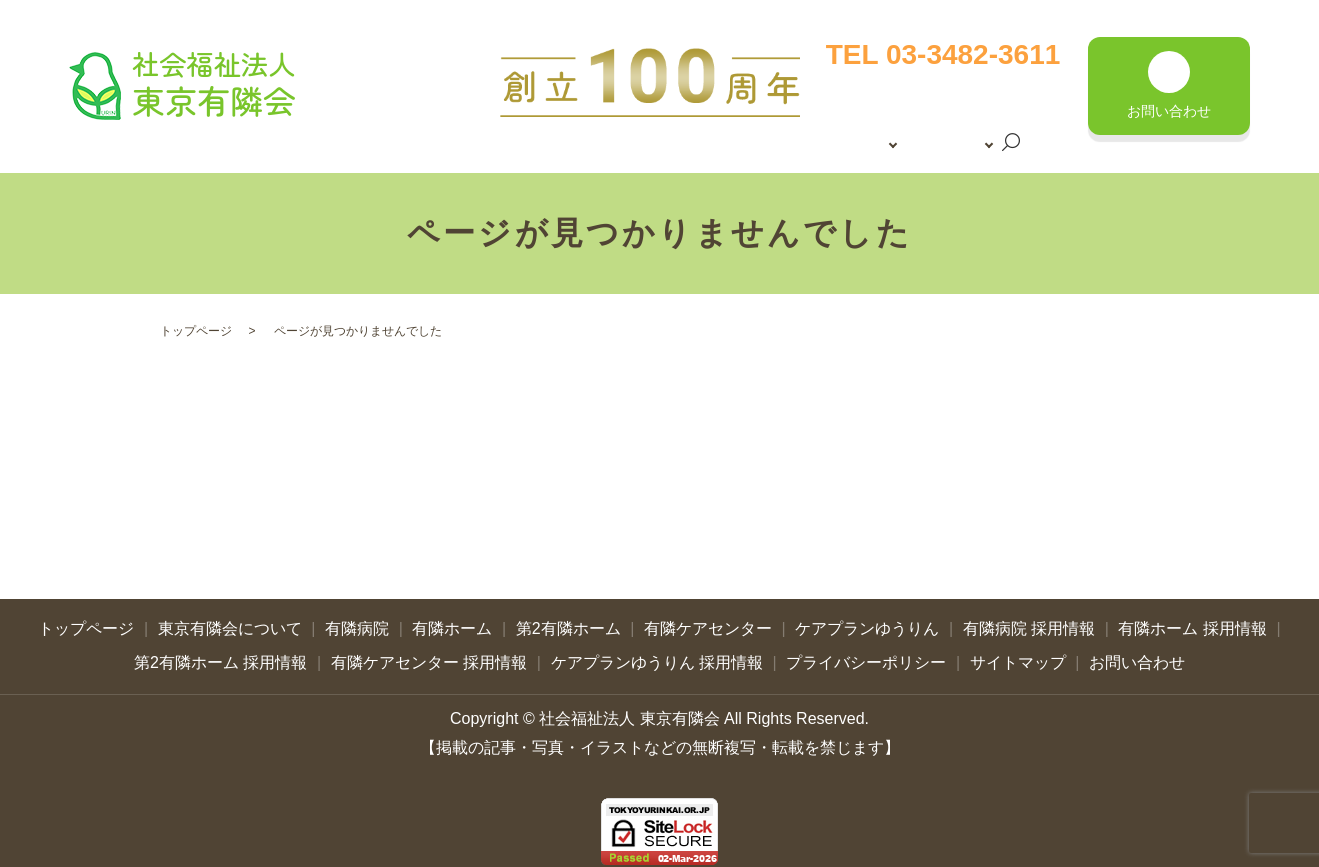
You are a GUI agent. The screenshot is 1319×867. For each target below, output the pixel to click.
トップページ (856, 79)
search (906, 148)
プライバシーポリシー (866, 654)
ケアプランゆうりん (867, 621)
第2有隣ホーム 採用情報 (220, 654)
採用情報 (841, 146)
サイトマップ (1018, 654)
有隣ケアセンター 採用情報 (429, 654)
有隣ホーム (452, 621)
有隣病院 (357, 621)
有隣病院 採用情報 (1029, 621)
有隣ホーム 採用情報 (1192, 621)
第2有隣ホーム (568, 621)
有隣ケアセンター (708, 621)
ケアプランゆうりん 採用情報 (657, 654)
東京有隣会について (878, 112)
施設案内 (996, 112)
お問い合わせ (1137, 654)
